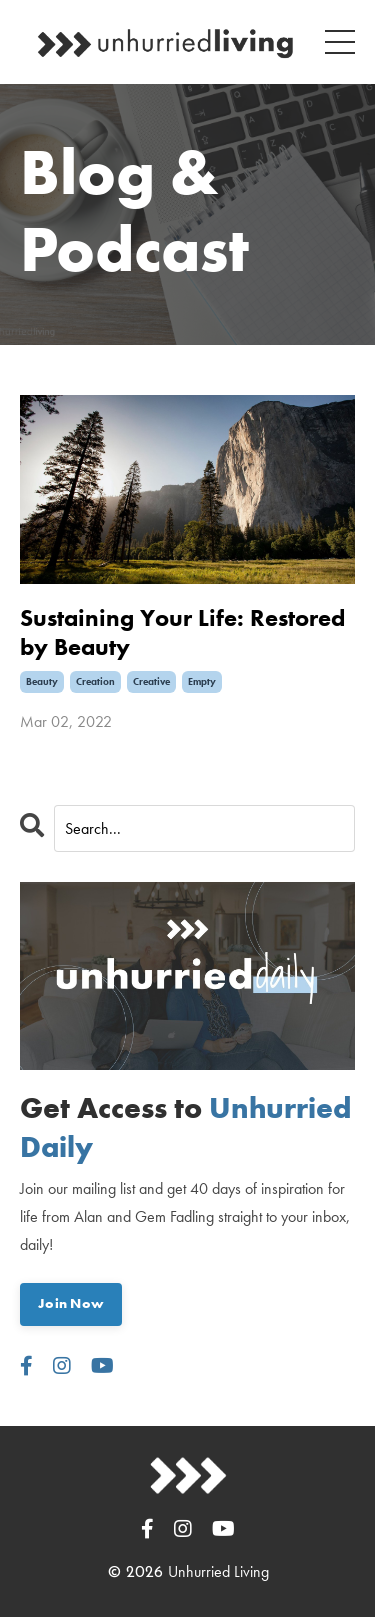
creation (95, 681)
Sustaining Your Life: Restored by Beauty (182, 633)
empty (202, 681)
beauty (42, 681)
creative (151, 681)
